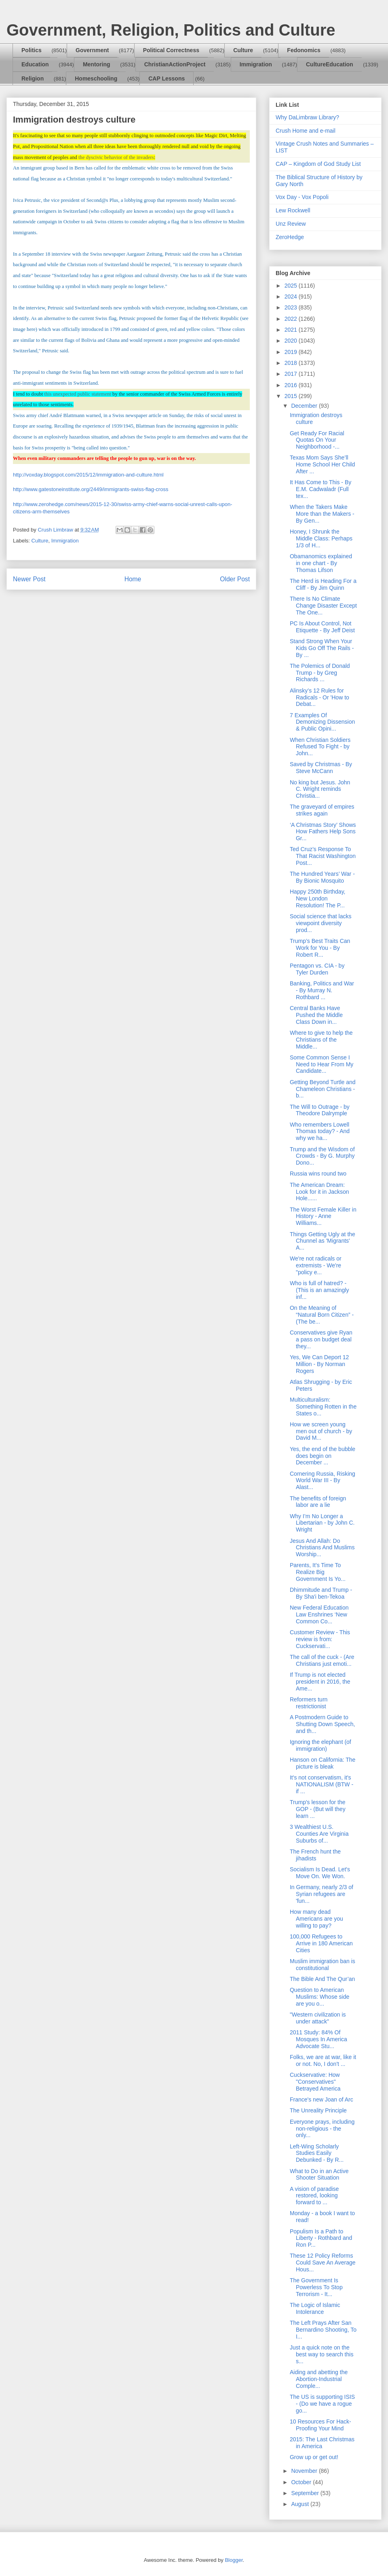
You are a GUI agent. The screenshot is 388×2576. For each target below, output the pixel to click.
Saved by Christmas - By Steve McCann (321, 767)
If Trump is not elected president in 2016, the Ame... (320, 1681)
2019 (292, 352)
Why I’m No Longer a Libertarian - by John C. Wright (322, 1523)
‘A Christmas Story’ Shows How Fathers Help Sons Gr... (323, 832)
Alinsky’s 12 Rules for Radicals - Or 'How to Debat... (319, 697)
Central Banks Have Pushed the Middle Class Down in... (316, 1015)
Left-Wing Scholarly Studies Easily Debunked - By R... (317, 2153)
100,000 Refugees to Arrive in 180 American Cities (321, 1943)
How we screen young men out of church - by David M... (321, 1431)
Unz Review (291, 223)
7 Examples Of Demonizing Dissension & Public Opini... (322, 722)
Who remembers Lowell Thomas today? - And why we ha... (320, 1131)
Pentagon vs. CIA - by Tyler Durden (317, 969)
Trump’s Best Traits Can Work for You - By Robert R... (320, 948)
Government (92, 50)
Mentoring (96, 64)
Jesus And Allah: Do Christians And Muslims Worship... (322, 1548)
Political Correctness (171, 50)
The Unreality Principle (318, 2110)
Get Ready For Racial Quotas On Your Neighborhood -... (317, 440)
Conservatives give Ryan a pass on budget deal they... (321, 1339)
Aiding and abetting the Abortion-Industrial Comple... (319, 2379)
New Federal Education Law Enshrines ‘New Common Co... (319, 1614)
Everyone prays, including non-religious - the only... (322, 2128)
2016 (292, 385)
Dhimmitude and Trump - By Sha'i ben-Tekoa (321, 1593)
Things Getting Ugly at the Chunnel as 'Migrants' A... (322, 1241)
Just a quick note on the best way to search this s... (321, 2354)
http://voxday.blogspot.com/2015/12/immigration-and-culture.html (88, 475)
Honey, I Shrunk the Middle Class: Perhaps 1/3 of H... (321, 538)
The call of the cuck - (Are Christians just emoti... (322, 1660)
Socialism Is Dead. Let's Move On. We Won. (320, 1872)
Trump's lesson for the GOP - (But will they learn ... (318, 1809)
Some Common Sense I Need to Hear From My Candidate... (321, 1064)
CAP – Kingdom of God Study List (318, 164)
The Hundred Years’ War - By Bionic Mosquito (322, 877)
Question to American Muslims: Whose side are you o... (319, 1997)
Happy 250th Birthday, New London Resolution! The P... (318, 898)
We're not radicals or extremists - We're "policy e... (316, 1265)
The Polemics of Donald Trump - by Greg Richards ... (320, 673)
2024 (292, 296)
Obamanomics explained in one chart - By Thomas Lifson (321, 563)
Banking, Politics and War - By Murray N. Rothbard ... (322, 990)
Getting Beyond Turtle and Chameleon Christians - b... (323, 1089)
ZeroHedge (290, 237)
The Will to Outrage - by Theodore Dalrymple (320, 1110)
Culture (243, 50)
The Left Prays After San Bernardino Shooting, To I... (323, 2330)
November (304, 2471)
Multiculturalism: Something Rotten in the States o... (323, 1406)
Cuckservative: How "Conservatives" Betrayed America (315, 2082)
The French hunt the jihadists (315, 1855)
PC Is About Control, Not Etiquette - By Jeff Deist (322, 626)
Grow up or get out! (314, 2457)
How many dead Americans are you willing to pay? (316, 1919)
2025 (292, 285)
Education (35, 64)
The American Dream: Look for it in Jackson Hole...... (319, 1192)
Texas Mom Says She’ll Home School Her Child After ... (322, 464)
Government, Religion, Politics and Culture (170, 30)
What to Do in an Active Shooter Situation (319, 2174)
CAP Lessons (166, 78)
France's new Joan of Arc (321, 2099)
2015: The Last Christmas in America (322, 2442)
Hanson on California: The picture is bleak (322, 1763)
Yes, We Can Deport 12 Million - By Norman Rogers (319, 1364)
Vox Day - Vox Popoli (302, 197)
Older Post (235, 579)
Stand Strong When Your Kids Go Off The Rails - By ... (322, 648)
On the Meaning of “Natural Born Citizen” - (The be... (322, 1315)
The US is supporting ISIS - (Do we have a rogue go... (322, 2404)
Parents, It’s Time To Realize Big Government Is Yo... (318, 1572)
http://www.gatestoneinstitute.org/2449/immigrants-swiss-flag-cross (90, 489)
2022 (292, 319)
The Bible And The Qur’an (322, 1979)
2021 (292, 329)
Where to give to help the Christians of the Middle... (321, 1040)
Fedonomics (303, 50)
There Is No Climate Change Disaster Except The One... (323, 605)
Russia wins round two (318, 1173)
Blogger (233, 2560)
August (300, 2504)
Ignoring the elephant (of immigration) (320, 1745)
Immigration (256, 64)
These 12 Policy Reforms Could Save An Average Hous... (323, 2262)
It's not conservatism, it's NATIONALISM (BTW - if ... (321, 1784)
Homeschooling (96, 78)
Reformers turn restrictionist (308, 1703)
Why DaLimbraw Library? (307, 117)
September (305, 2493)
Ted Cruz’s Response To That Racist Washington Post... (323, 856)
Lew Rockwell (293, 210)
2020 (292, 340)
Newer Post (29, 579)
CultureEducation (329, 64)
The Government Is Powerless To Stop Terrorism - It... (316, 2287)
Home (132, 579)
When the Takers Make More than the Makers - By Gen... (322, 514)
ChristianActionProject (175, 64)
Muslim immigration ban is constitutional (322, 1964)
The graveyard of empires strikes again (322, 810)
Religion (32, 78)
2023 (292, 307)
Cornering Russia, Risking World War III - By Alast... (322, 1480)
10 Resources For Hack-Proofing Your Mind (320, 2425)
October (302, 2482)
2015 (292, 396)
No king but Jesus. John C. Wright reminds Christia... (320, 789)
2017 (292, 374)
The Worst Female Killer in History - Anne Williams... (323, 1216)
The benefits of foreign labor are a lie (318, 1501)
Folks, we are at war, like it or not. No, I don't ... (323, 2060)
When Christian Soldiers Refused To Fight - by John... (320, 747)
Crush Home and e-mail (305, 130)
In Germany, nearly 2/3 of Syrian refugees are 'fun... (321, 1894)
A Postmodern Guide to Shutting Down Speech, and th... (322, 1724)
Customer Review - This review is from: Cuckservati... (320, 1639)
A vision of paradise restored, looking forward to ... (314, 2196)
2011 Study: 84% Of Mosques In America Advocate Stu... (318, 2039)
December (304, 405)
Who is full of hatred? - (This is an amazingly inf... (319, 1290)
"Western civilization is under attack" (318, 2018)
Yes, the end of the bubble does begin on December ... (322, 1456)
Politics (31, 50)
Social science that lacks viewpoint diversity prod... (321, 923)
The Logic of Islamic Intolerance (315, 2308)
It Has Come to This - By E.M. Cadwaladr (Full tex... (320, 489)
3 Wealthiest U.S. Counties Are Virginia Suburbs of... (319, 1834)
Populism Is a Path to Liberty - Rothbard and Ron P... (321, 2238)
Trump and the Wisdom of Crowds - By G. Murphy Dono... (322, 1156)
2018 (292, 363)
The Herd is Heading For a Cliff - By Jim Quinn (323, 584)
